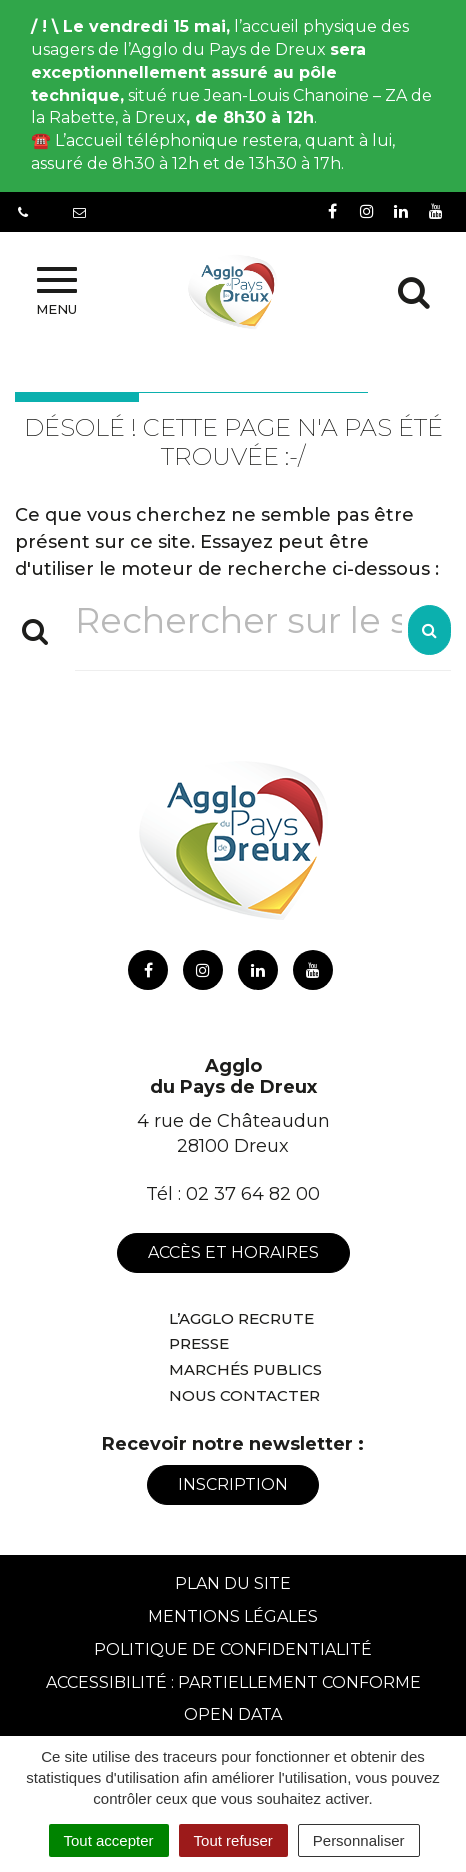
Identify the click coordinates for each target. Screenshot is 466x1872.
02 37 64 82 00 (253, 1194)
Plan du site (233, 1583)
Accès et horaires (233, 1252)
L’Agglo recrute (241, 1318)
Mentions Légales (233, 1616)
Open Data (233, 1714)
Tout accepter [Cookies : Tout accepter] (109, 1840)
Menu (56, 292)
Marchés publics (245, 1369)
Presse (199, 1343)
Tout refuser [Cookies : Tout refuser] (233, 1840)
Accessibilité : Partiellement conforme (233, 1682)
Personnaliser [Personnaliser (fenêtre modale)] (359, 1840)
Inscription (233, 1484)
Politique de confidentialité (233, 1649)
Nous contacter (244, 1395)
